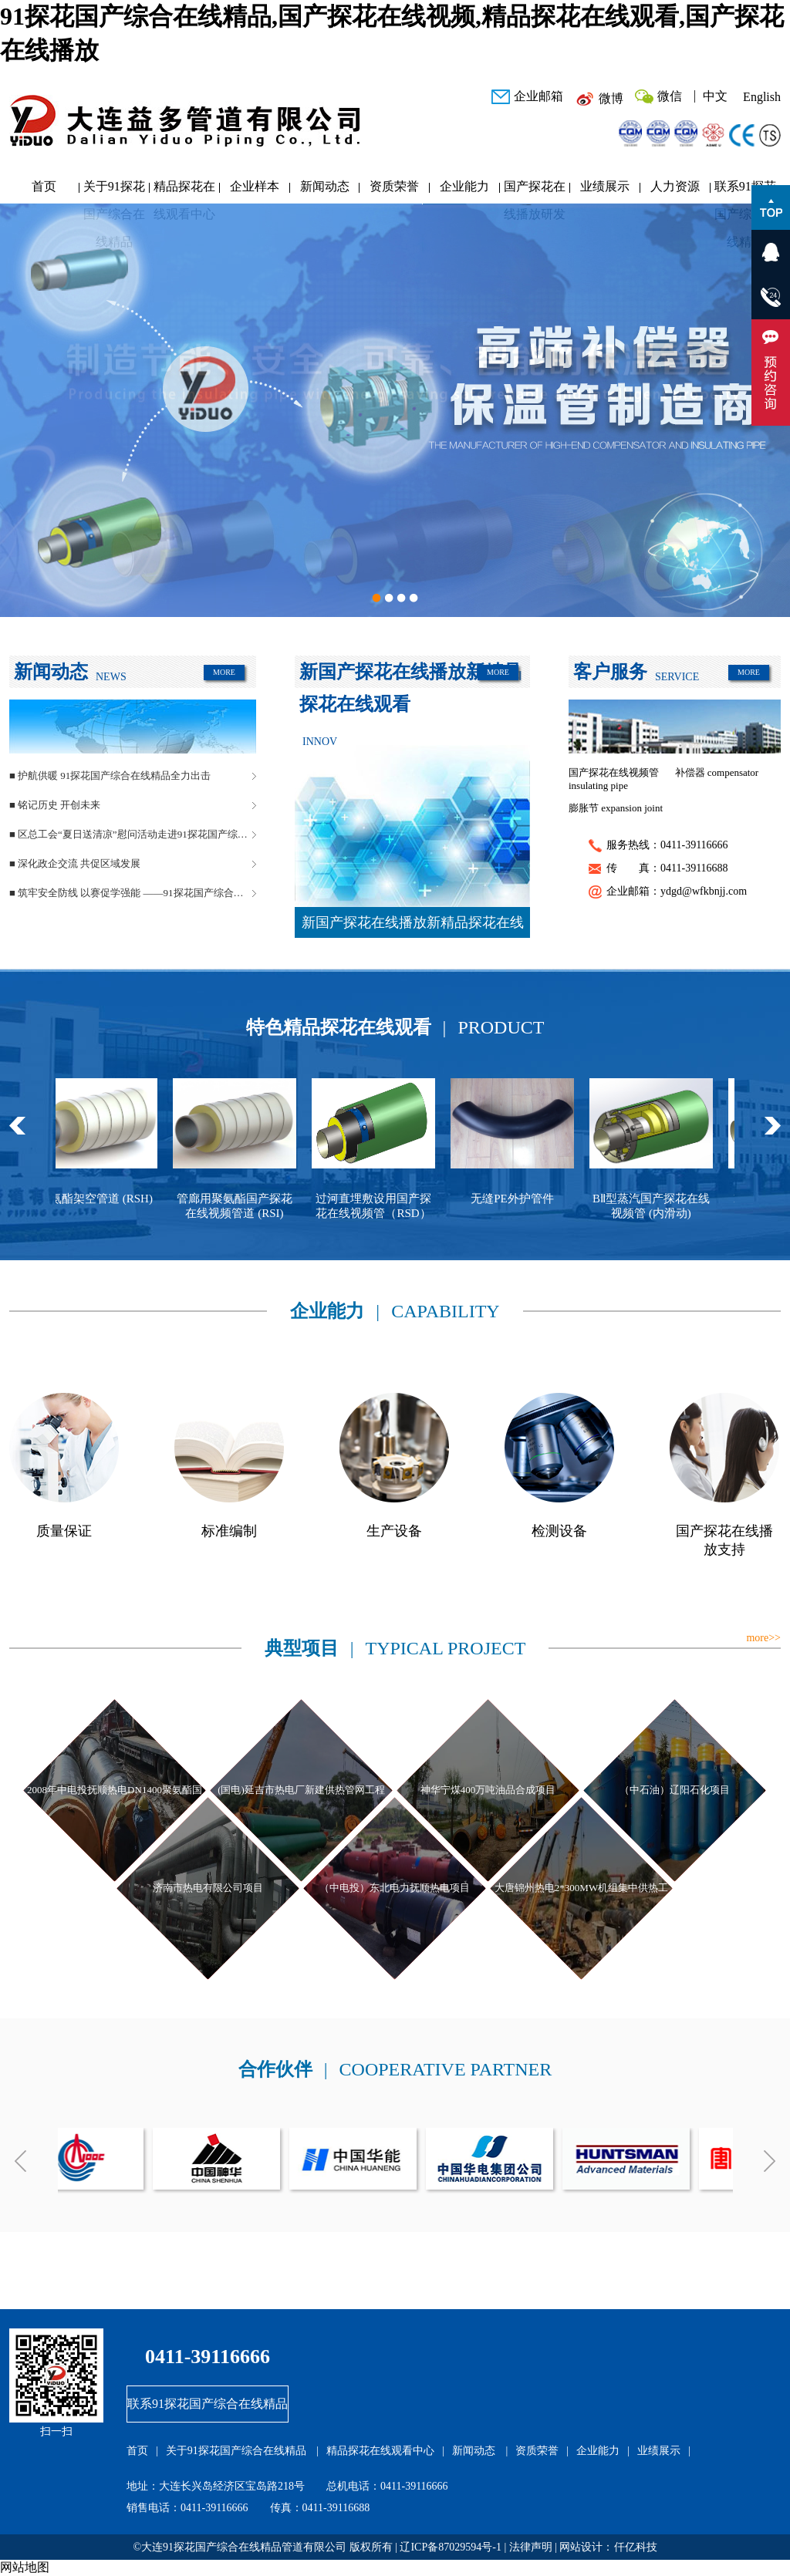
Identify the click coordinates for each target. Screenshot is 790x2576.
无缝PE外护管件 (557, 1198)
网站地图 (24, 2567)
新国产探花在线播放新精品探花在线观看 (413, 926)
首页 (44, 186)
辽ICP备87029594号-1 (450, 2547)
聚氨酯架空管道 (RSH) (140, 1198)
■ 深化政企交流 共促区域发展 (74, 863)
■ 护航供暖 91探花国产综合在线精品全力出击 (110, 775)
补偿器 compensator (717, 772)
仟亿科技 (635, 2547)
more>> (763, 1638)
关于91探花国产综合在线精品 (114, 190)
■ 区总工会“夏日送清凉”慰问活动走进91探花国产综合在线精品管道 (132, 834)
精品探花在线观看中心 (184, 190)
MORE (224, 672)
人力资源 (675, 186)
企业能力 (464, 186)
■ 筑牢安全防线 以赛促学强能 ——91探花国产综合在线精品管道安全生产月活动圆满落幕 (132, 893)
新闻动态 (324, 186)
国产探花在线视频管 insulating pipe (614, 779)
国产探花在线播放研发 (534, 190)
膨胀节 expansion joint (616, 808)
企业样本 (254, 186)
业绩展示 (605, 186)
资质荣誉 (394, 186)
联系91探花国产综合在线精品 (745, 190)
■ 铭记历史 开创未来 (54, 805)
